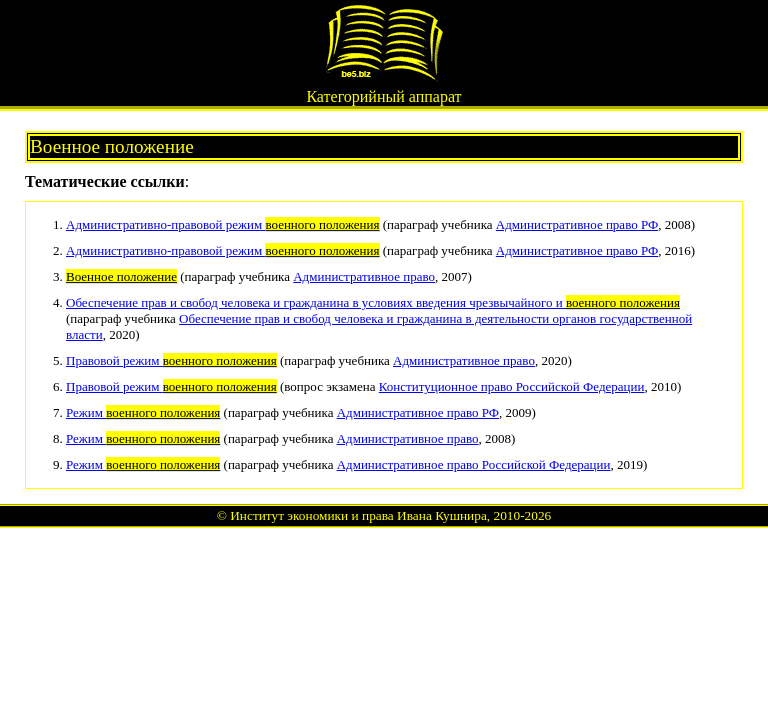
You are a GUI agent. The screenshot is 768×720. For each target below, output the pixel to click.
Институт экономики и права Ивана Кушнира (358, 515)
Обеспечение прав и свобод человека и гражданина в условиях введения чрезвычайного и (373, 302)
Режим (143, 412)
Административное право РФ (577, 224)
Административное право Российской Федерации (474, 464)
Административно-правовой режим (223, 224)
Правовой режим (171, 360)
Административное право (364, 276)
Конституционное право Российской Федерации (512, 386)
